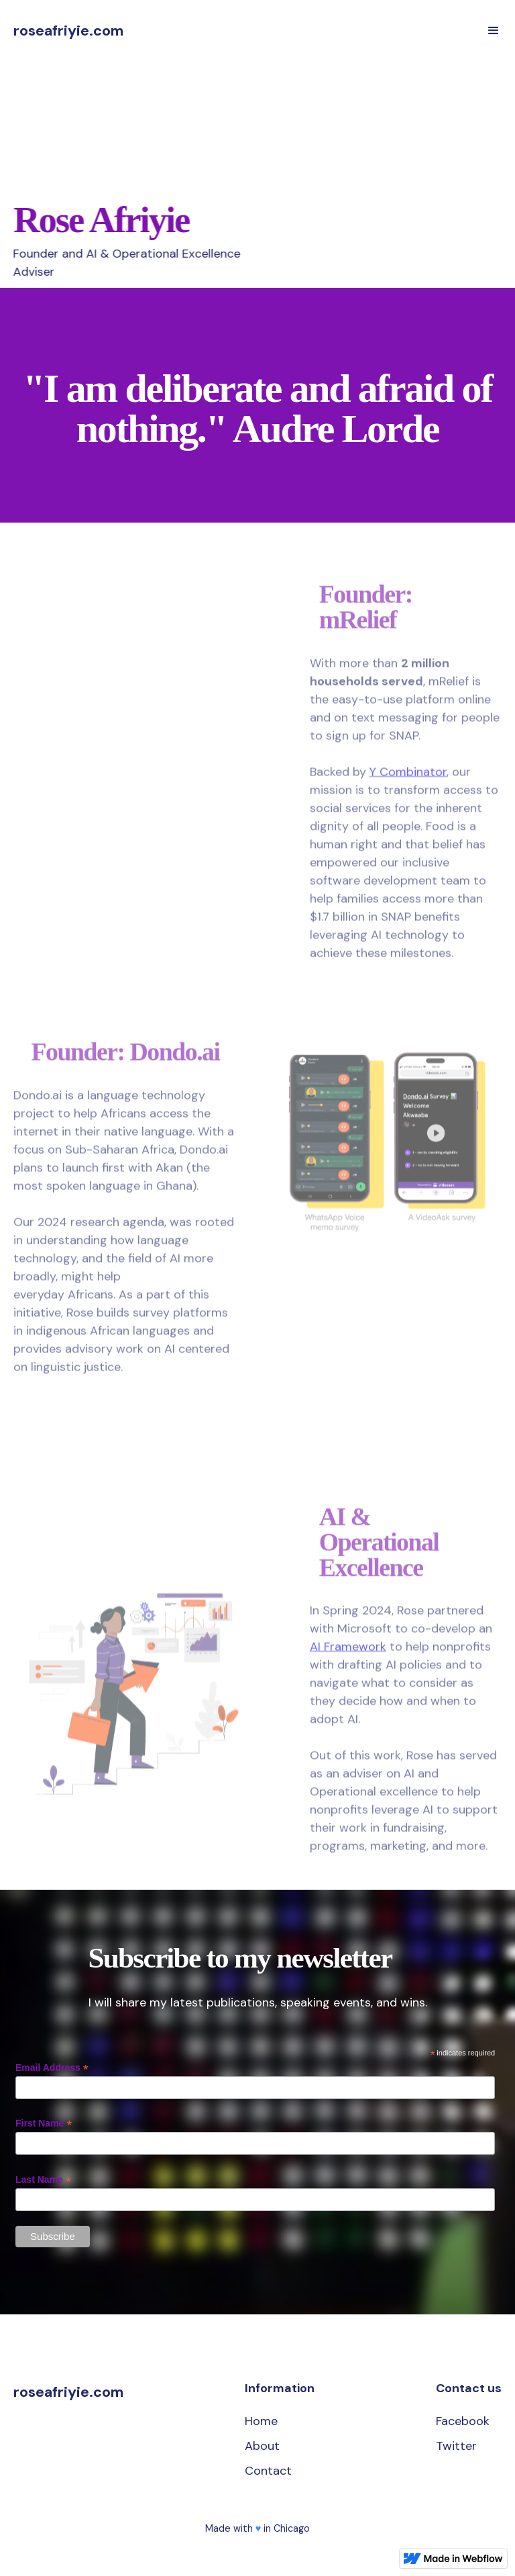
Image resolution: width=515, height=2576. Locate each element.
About (262, 2446)
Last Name (43, 2180)
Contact (268, 2471)
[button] (493, 31)
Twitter (456, 2446)
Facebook (463, 2421)
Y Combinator (408, 777)
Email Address (52, 2067)
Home (261, 2421)
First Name (43, 2123)
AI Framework (348, 1653)
